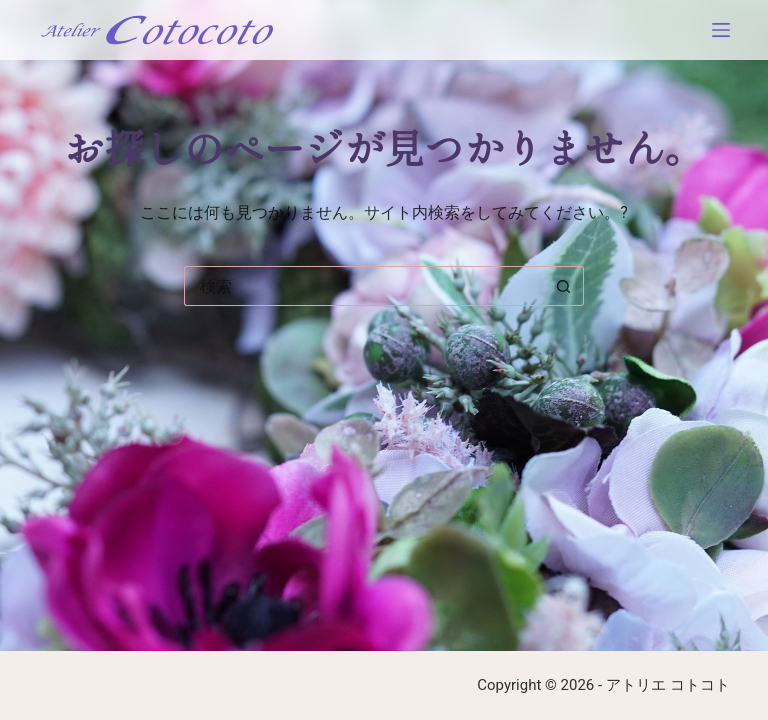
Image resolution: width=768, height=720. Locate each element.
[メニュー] (721, 30)
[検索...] (364, 286)
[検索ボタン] (564, 286)
